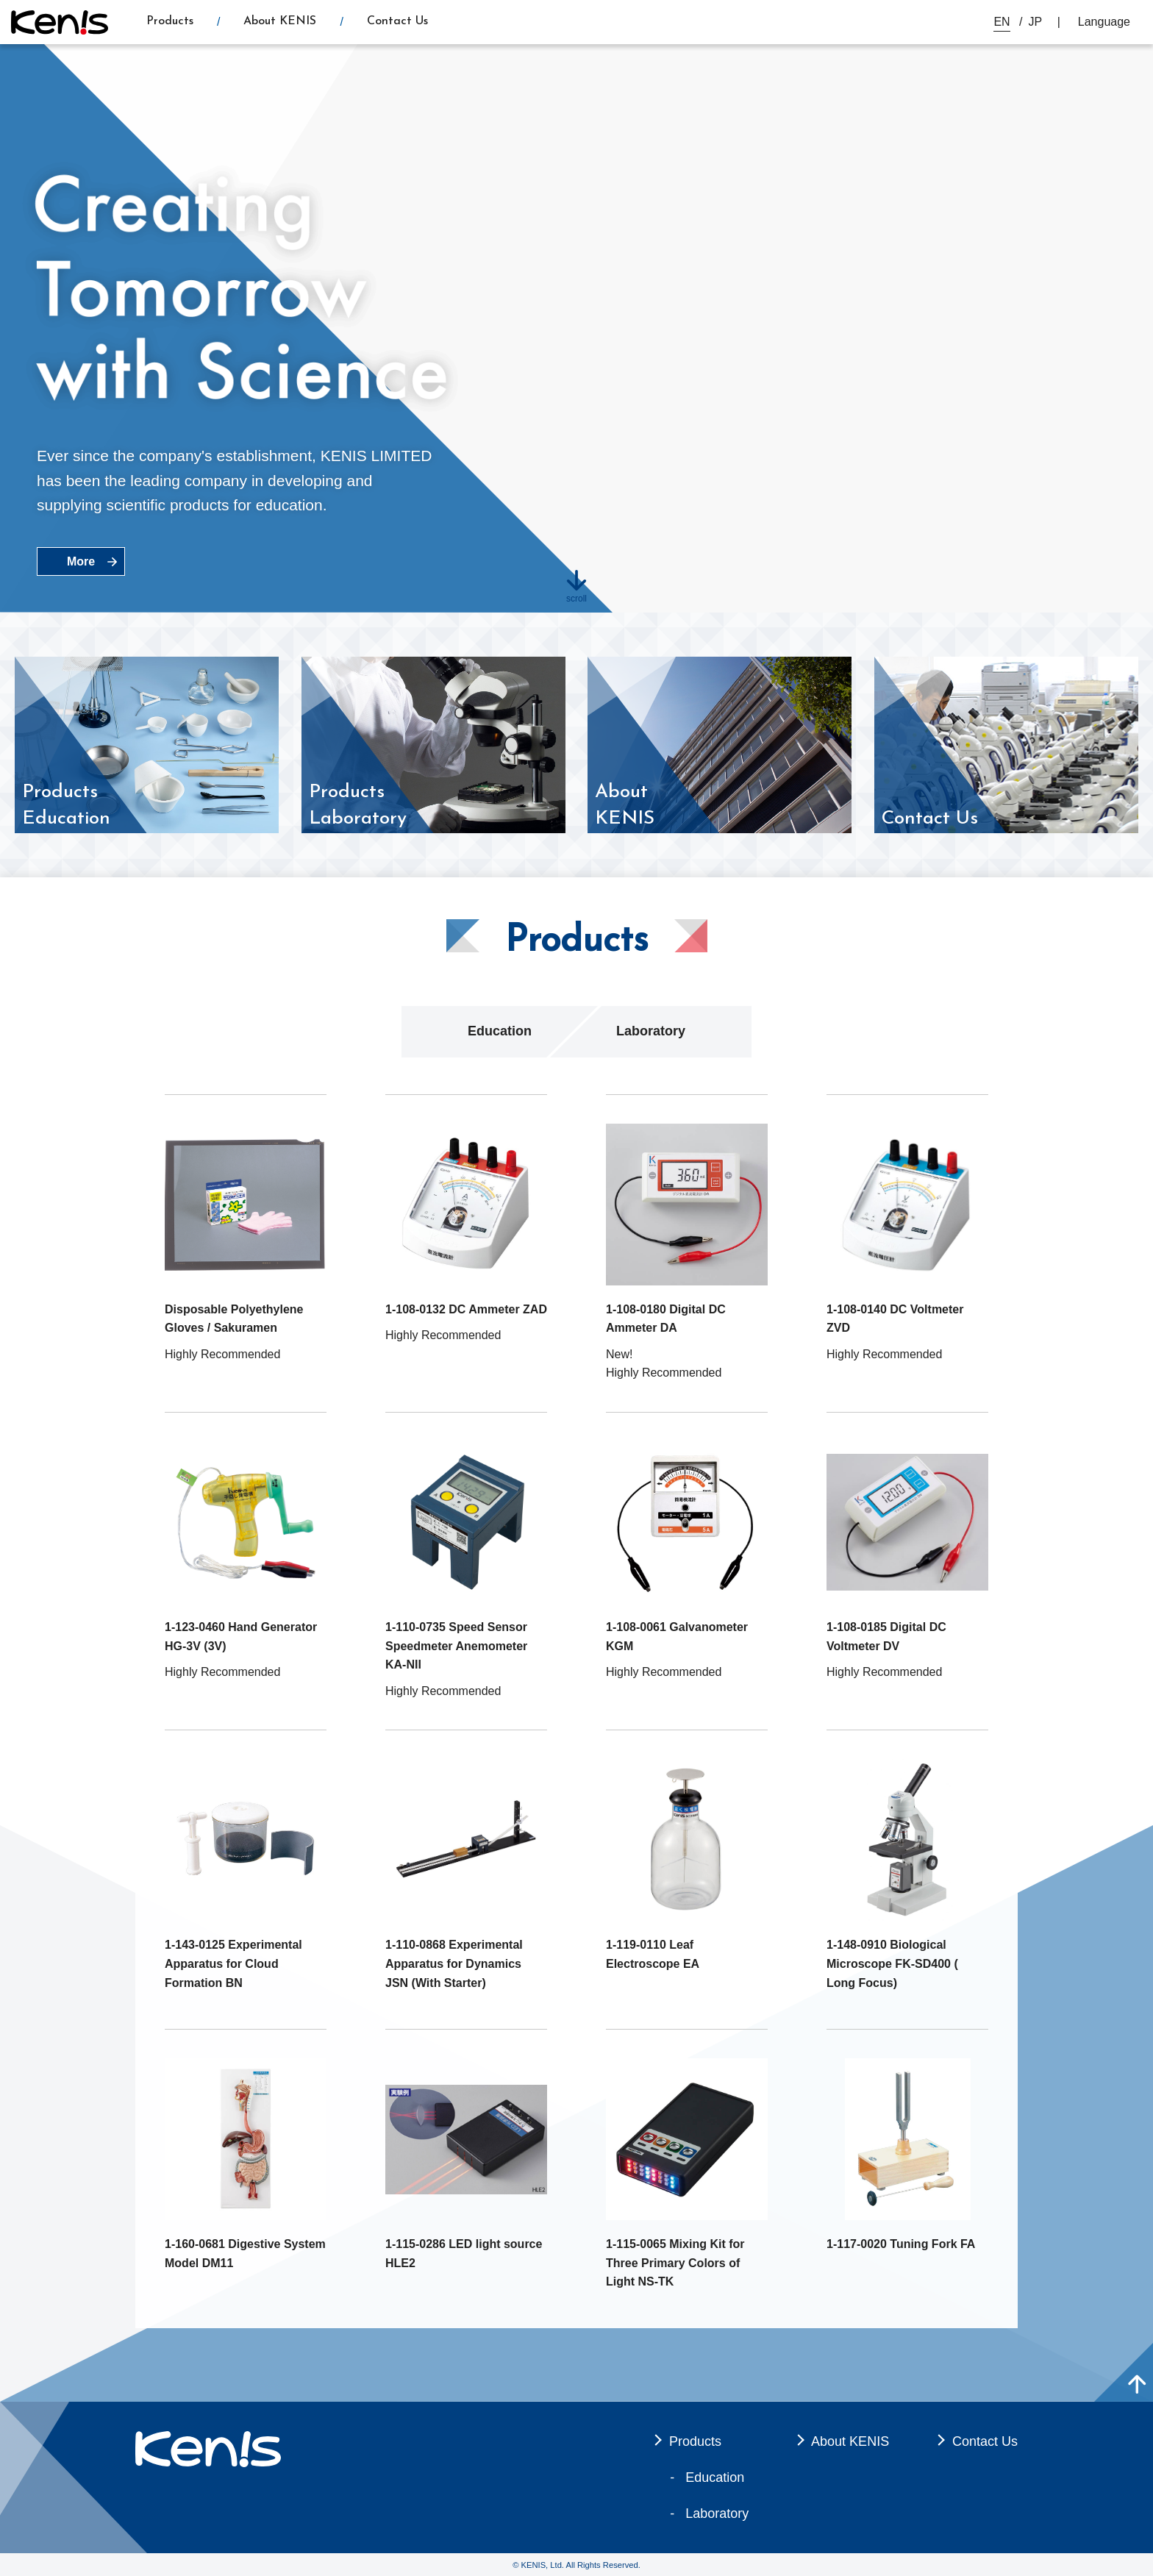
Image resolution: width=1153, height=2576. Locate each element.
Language (1104, 21)
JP (1036, 21)
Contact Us (397, 21)
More (81, 561)
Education (500, 1031)
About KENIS (279, 21)
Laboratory (650, 1031)
